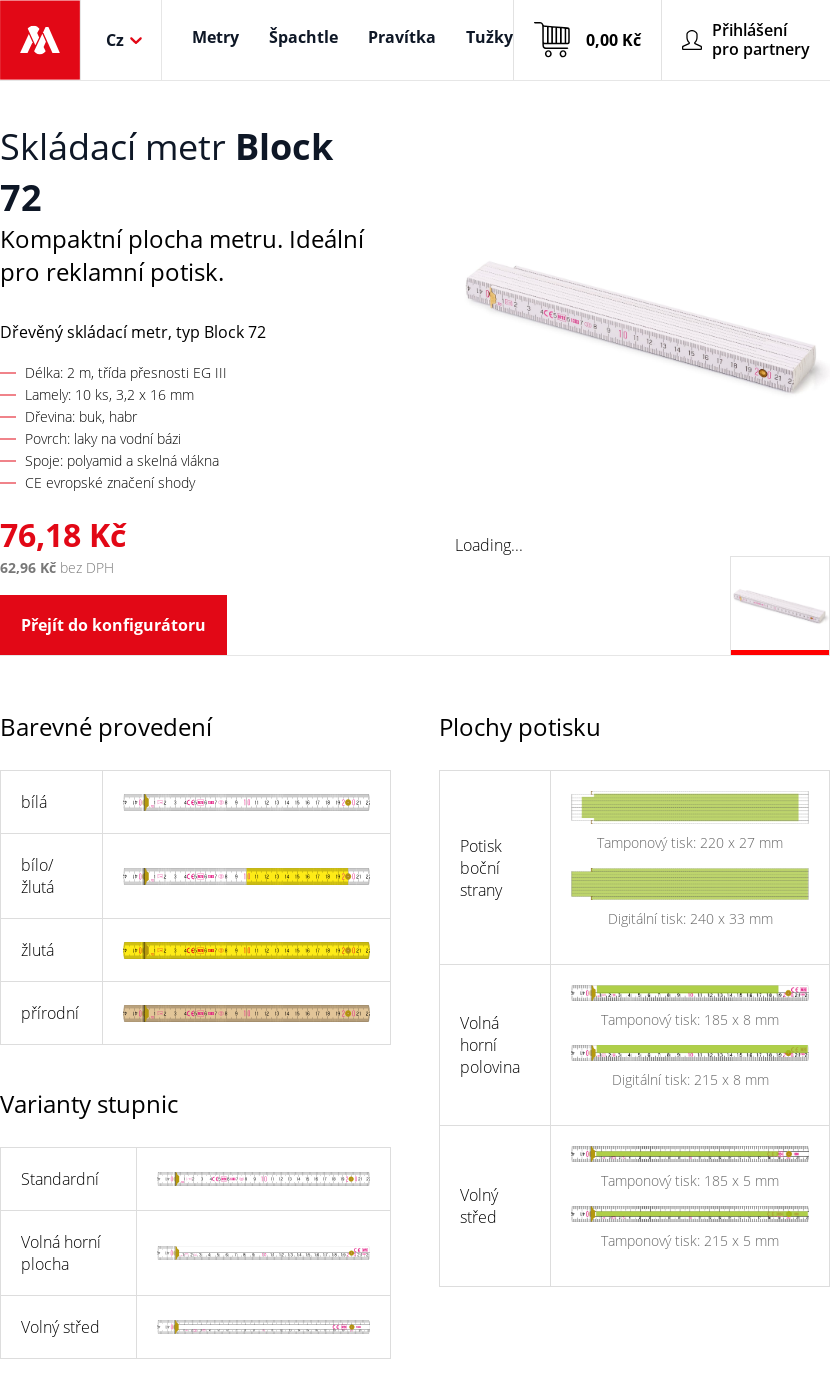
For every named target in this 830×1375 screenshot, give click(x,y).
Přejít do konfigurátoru (113, 625)
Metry (215, 37)
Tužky (489, 37)
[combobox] (108, 40)
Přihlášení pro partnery (746, 39)
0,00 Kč (587, 40)
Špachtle (303, 37)
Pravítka (402, 37)
